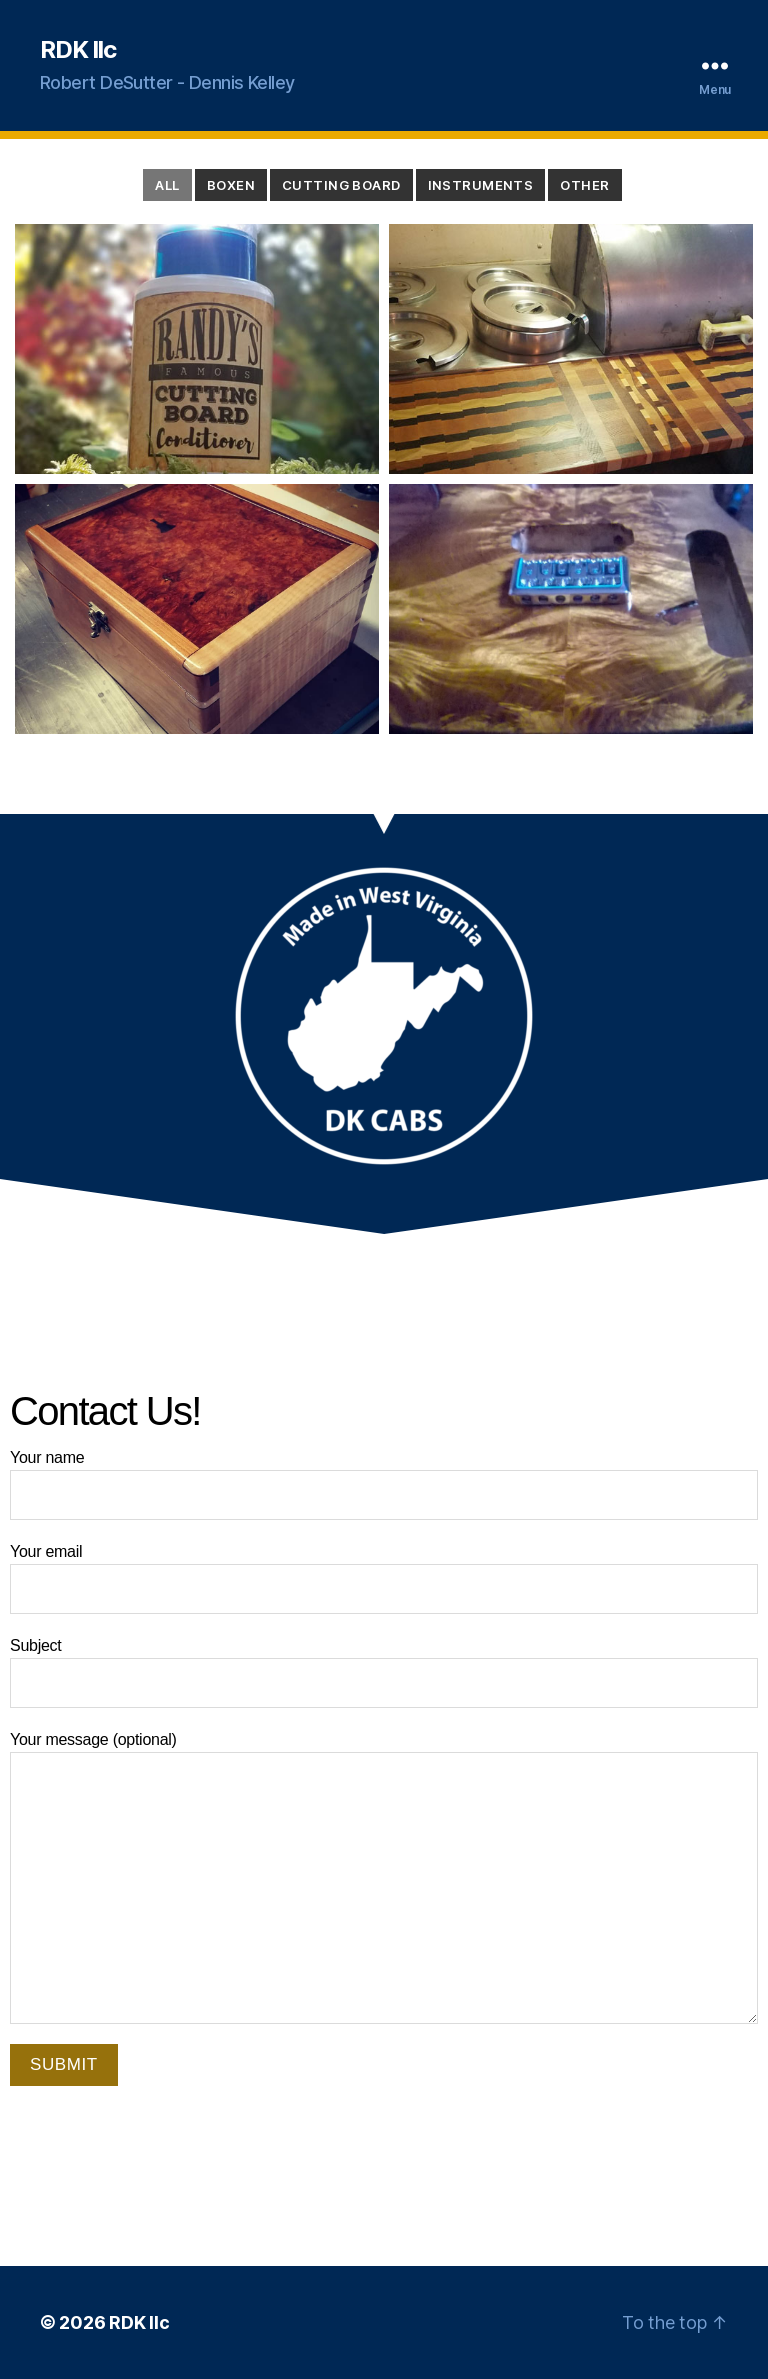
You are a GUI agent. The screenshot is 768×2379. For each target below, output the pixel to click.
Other (584, 185)
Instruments (481, 185)
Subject (384, 1672)
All (167, 185)
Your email (384, 1578)
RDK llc (78, 50)
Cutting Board (341, 185)
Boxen (231, 185)
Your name (384, 1484)
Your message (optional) (384, 1877)
